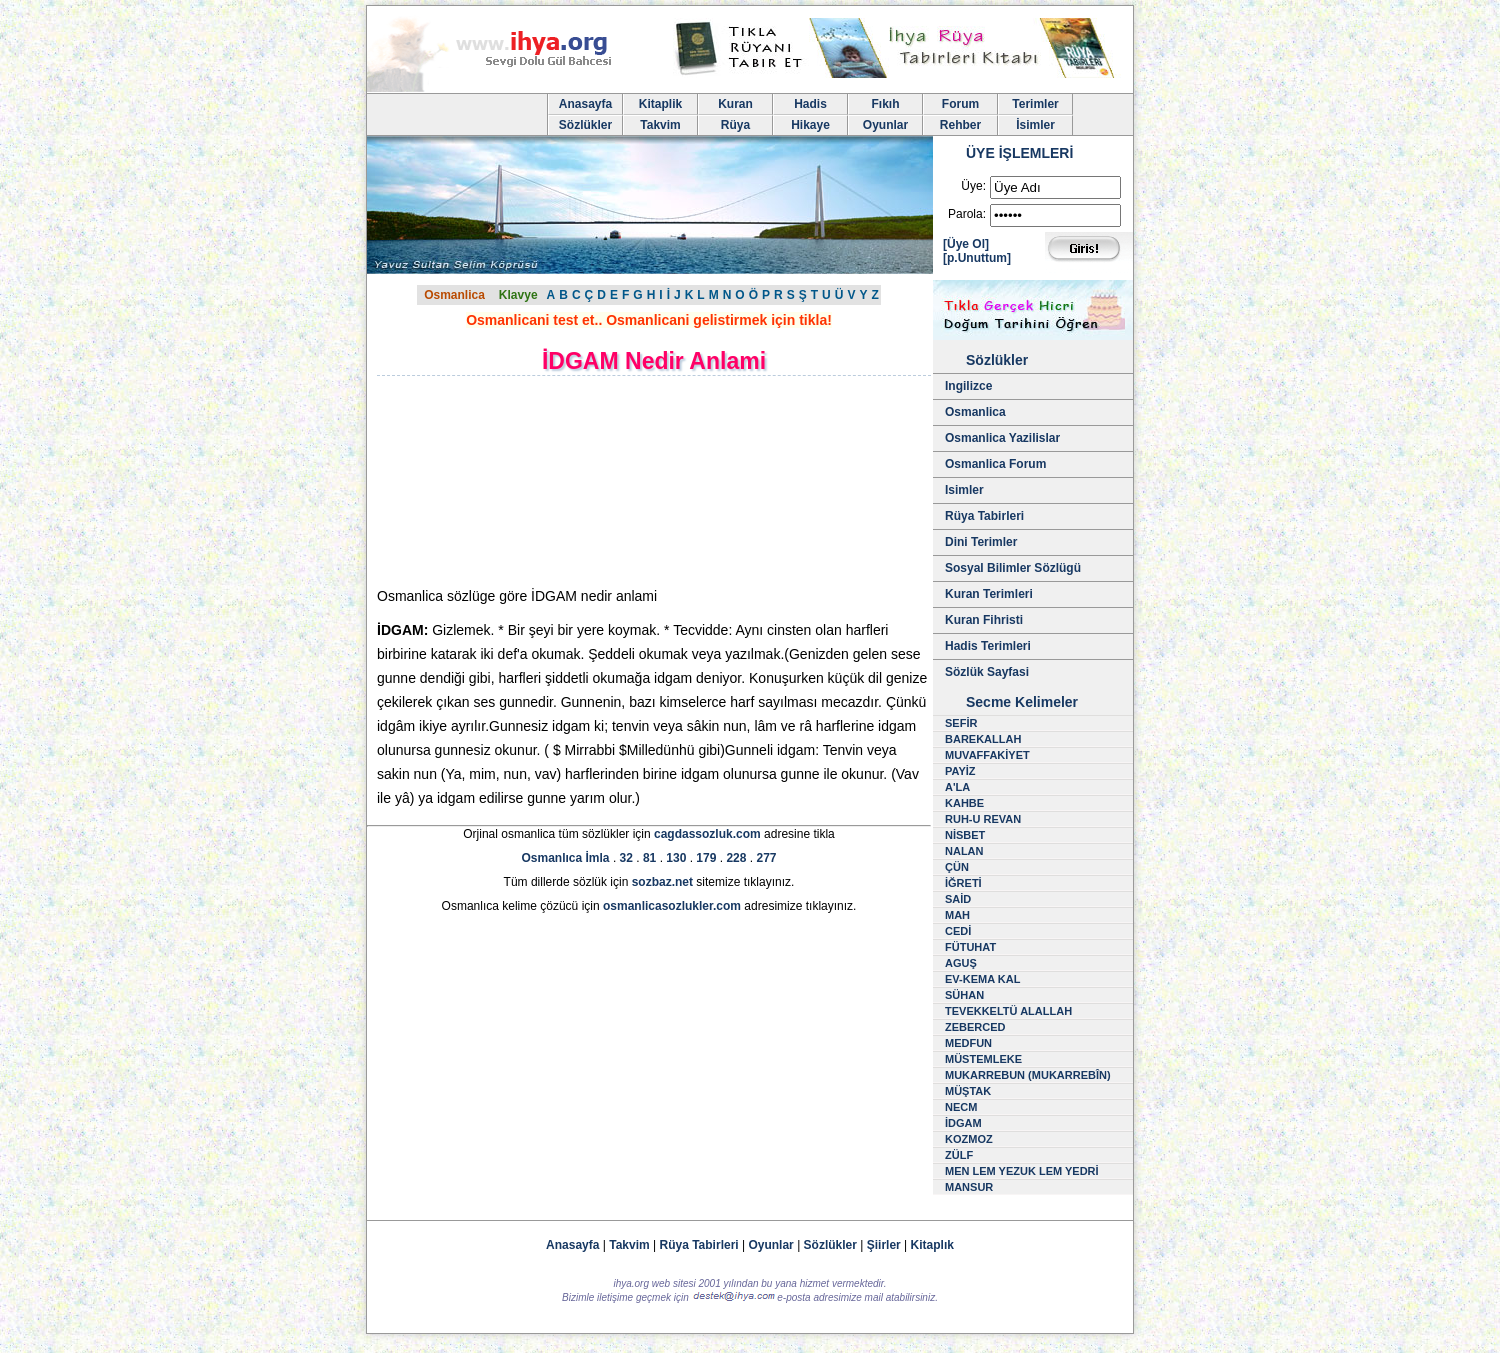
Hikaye (810, 125)
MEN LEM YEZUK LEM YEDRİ (1022, 1171)
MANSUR (969, 1187)
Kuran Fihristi (984, 620)
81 (649, 858)
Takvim (660, 125)
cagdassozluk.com (707, 834)
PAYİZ (960, 771)
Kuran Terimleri (989, 594)
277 (766, 858)
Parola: (967, 214)
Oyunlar (885, 125)
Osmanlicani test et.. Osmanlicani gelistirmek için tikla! (649, 320)
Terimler (1035, 104)
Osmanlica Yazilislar (1002, 438)
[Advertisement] (547, 481)
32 (626, 858)
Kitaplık (932, 1245)
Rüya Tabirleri (984, 516)
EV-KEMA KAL (982, 979)
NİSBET (965, 835)
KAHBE (964, 803)
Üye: (973, 186)
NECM (961, 1107)
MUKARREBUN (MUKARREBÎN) (1028, 1075)
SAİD (958, 899)
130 (676, 858)
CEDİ (958, 931)
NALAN (964, 851)
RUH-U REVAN (983, 819)
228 (736, 858)
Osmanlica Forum (995, 464)
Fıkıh (885, 104)
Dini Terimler (981, 542)
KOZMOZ (969, 1139)
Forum (960, 104)
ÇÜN (957, 867)
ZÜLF (959, 1155)
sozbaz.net (662, 882)
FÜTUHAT (970, 947)
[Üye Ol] (966, 244)
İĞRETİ (963, 883)
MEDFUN (968, 1043)
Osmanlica (454, 295)
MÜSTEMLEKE (983, 1059)
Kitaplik (660, 104)
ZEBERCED (975, 1027)
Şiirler (884, 1245)
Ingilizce (968, 386)
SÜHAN (964, 995)
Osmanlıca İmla (566, 858)
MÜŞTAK (968, 1091)
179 (706, 858)
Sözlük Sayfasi (987, 672)
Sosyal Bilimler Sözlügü (1013, 568)
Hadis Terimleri (988, 646)
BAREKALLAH (983, 739)
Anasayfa (585, 104)
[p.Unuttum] (977, 258)
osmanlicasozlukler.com (672, 906)
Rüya (735, 125)
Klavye (518, 295)
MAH (957, 915)
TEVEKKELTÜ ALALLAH (1008, 1011)
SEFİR (961, 723)
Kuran (735, 104)
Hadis (810, 104)
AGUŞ (961, 963)
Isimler (964, 490)
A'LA (957, 787)
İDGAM (963, 1123)
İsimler (1035, 125)
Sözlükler (585, 125)
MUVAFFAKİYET (987, 755)
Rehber (960, 125)
